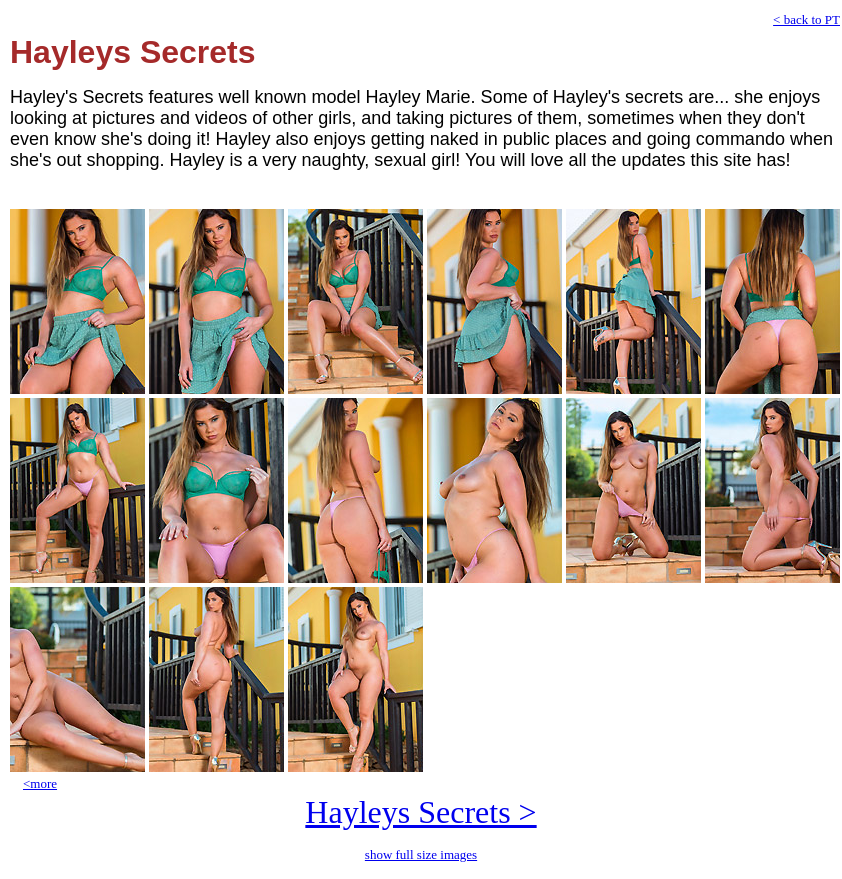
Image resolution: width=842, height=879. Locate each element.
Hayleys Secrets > (420, 812)
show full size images (421, 854)
